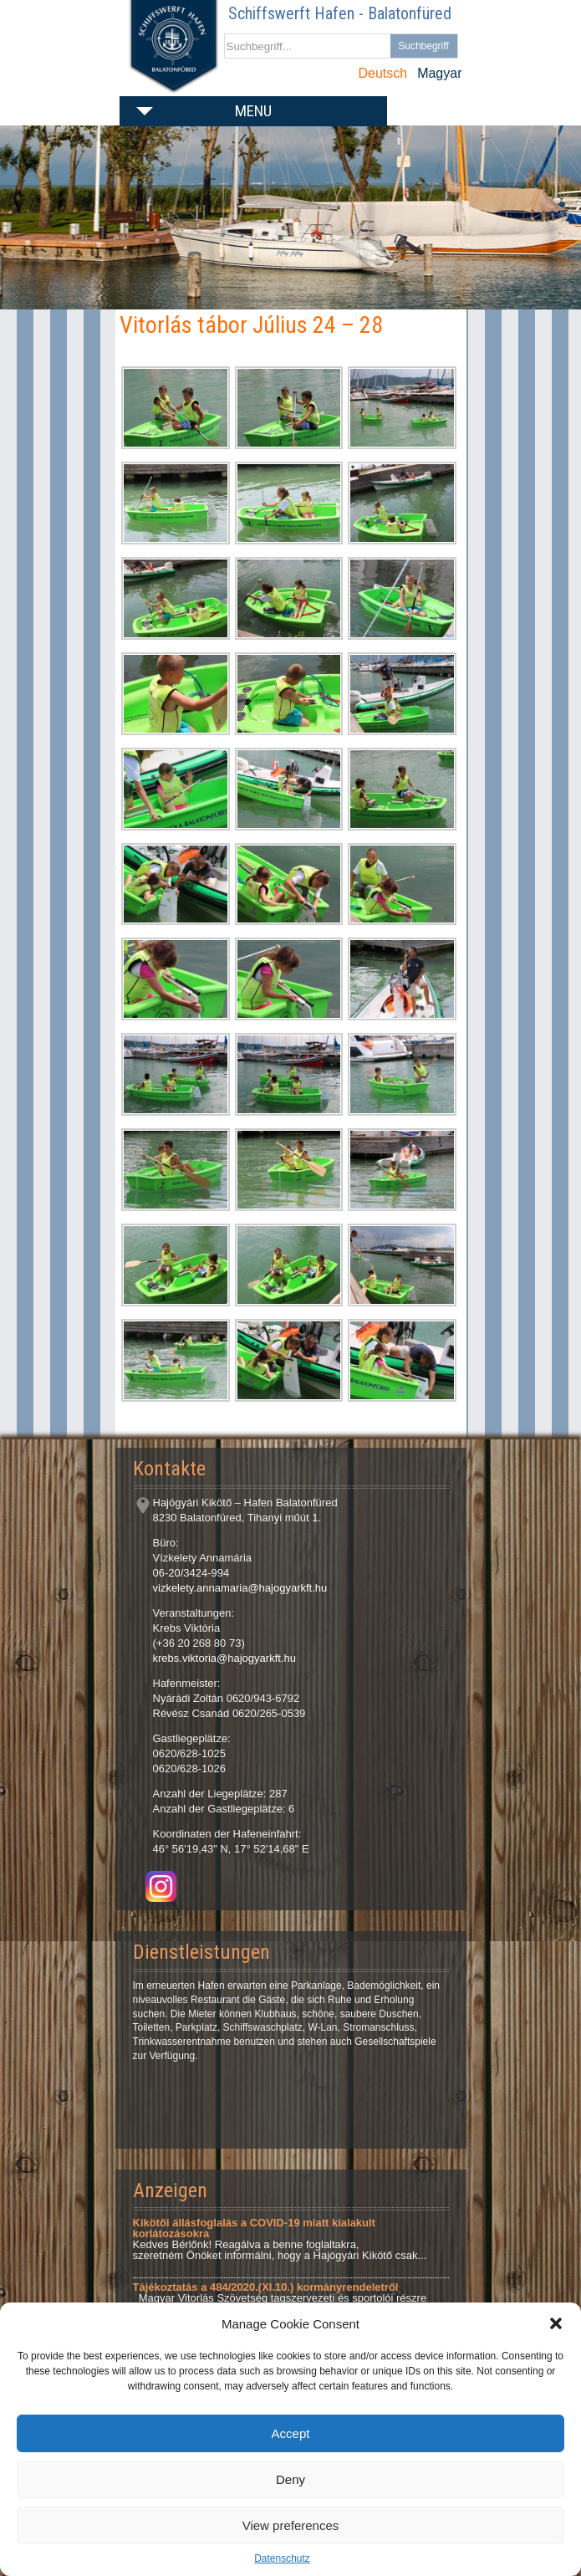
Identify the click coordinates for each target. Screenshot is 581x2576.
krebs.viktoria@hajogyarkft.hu (224, 1658)
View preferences (290, 2525)
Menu (253, 110)
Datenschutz (282, 2558)
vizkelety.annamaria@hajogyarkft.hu (240, 1588)
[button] (556, 2323)
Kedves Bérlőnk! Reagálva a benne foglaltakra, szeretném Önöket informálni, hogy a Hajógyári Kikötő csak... (280, 2239)
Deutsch (382, 73)
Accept (291, 2433)
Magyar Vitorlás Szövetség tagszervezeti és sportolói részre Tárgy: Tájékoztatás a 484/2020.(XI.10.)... (280, 2298)
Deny (290, 2479)
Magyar (439, 73)
